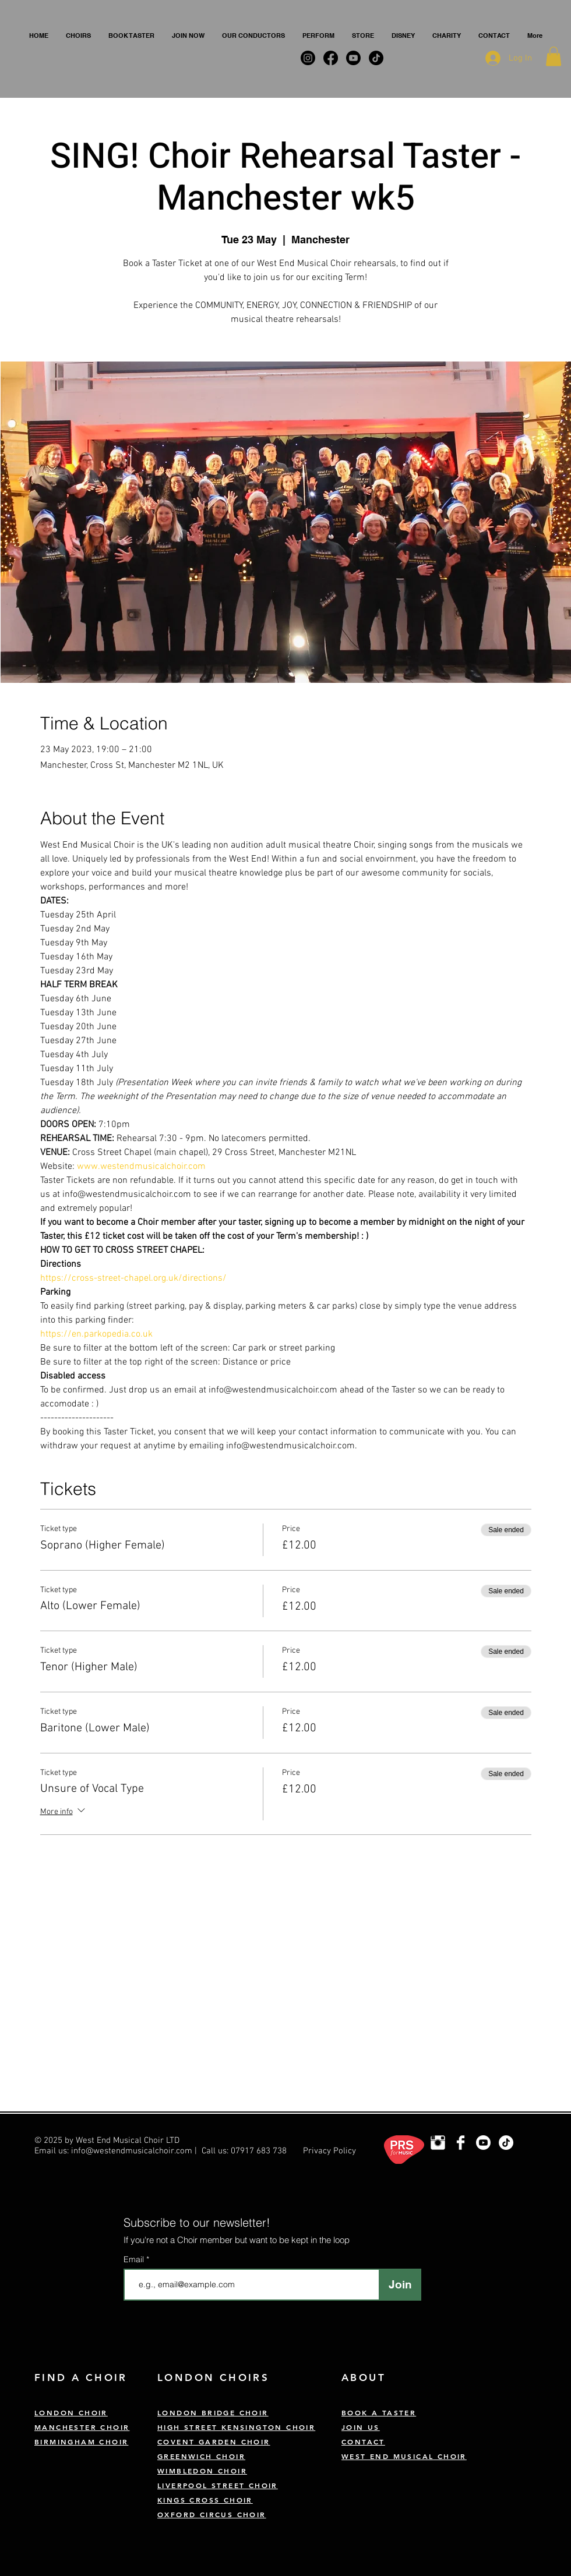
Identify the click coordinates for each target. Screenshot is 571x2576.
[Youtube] (483, 2142)
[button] (78, 35)
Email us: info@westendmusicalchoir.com (113, 2151)
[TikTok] (506, 2142)
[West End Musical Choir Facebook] (460, 2142)
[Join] (400, 2285)
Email (135, 2259)
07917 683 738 (259, 2151)
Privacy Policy (329, 2151)
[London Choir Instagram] (438, 2142)
